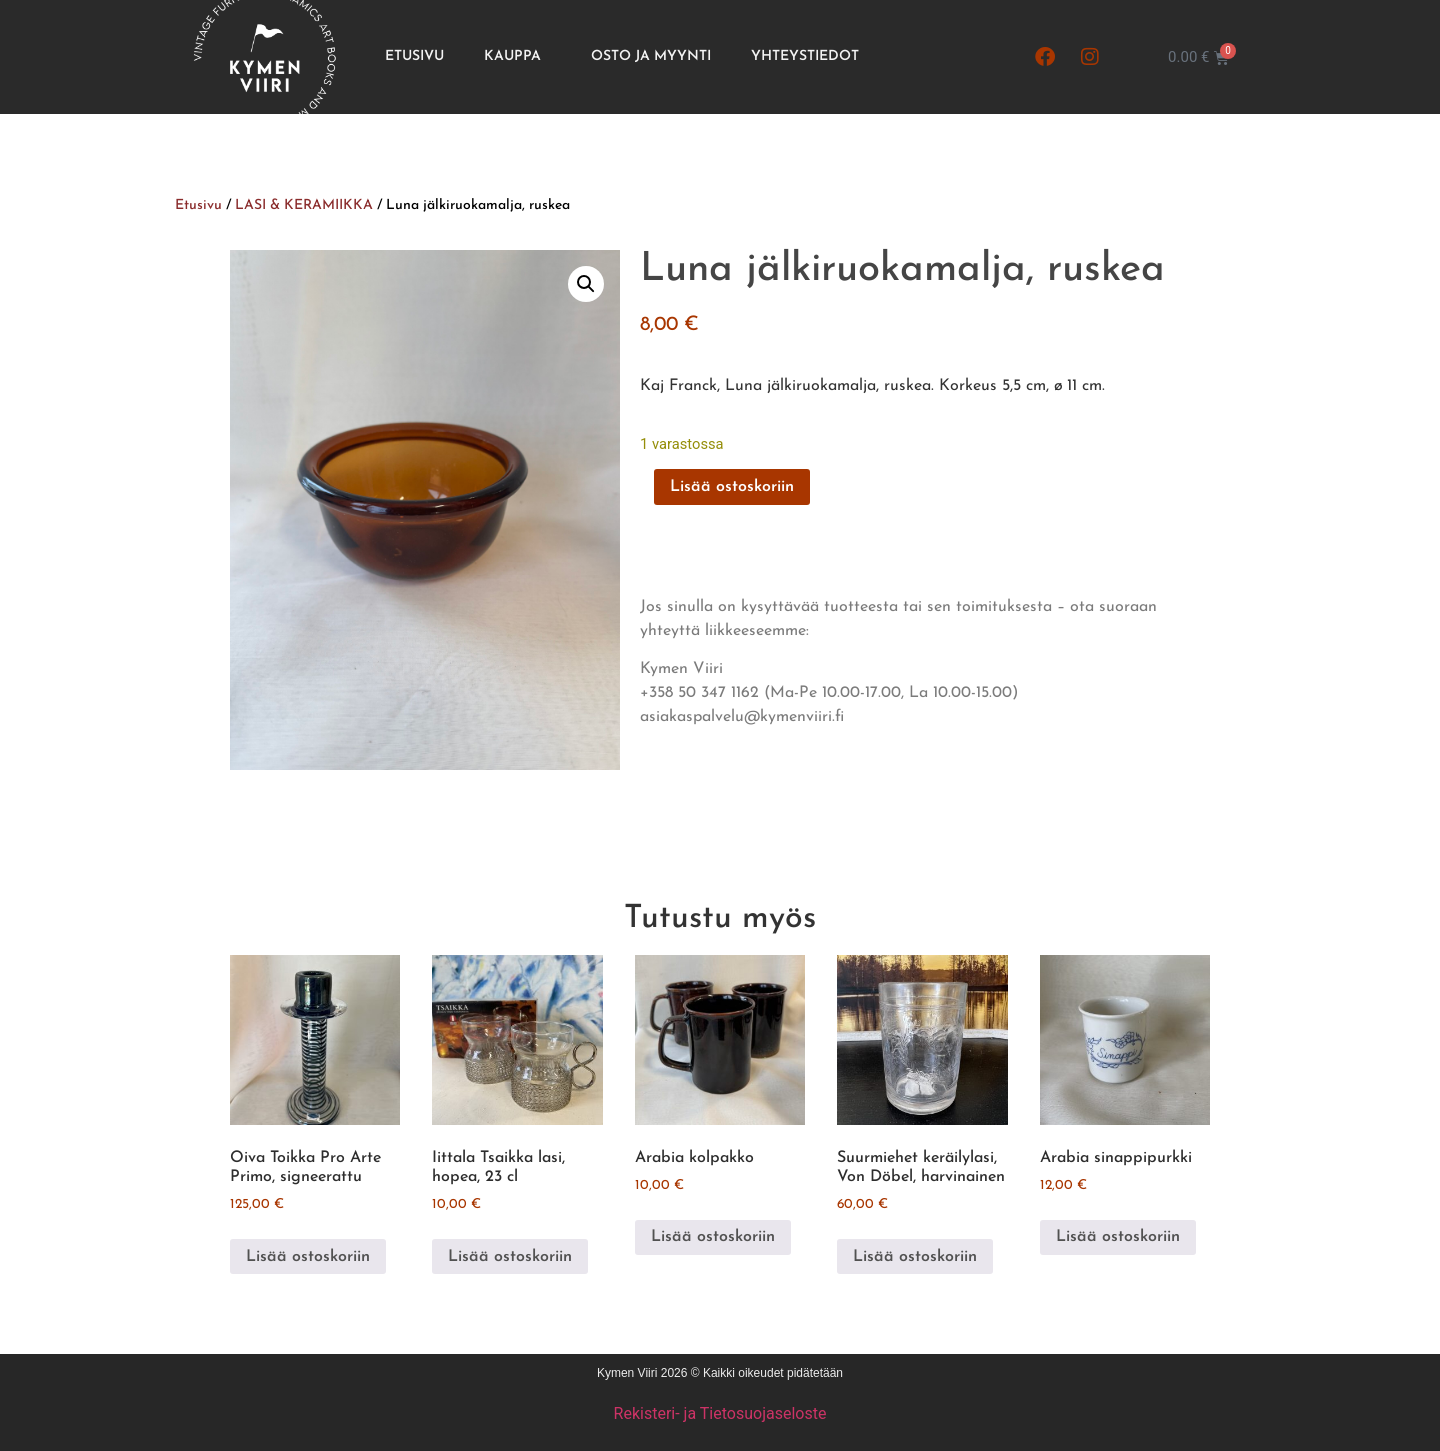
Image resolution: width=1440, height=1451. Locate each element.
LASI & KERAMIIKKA (304, 205)
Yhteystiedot (805, 56)
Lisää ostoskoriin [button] (308, 1257)
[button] (586, 284)
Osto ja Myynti (651, 56)
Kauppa (517, 57)
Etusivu (414, 56)
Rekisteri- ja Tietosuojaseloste (720, 1413)
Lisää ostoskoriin (732, 487)
